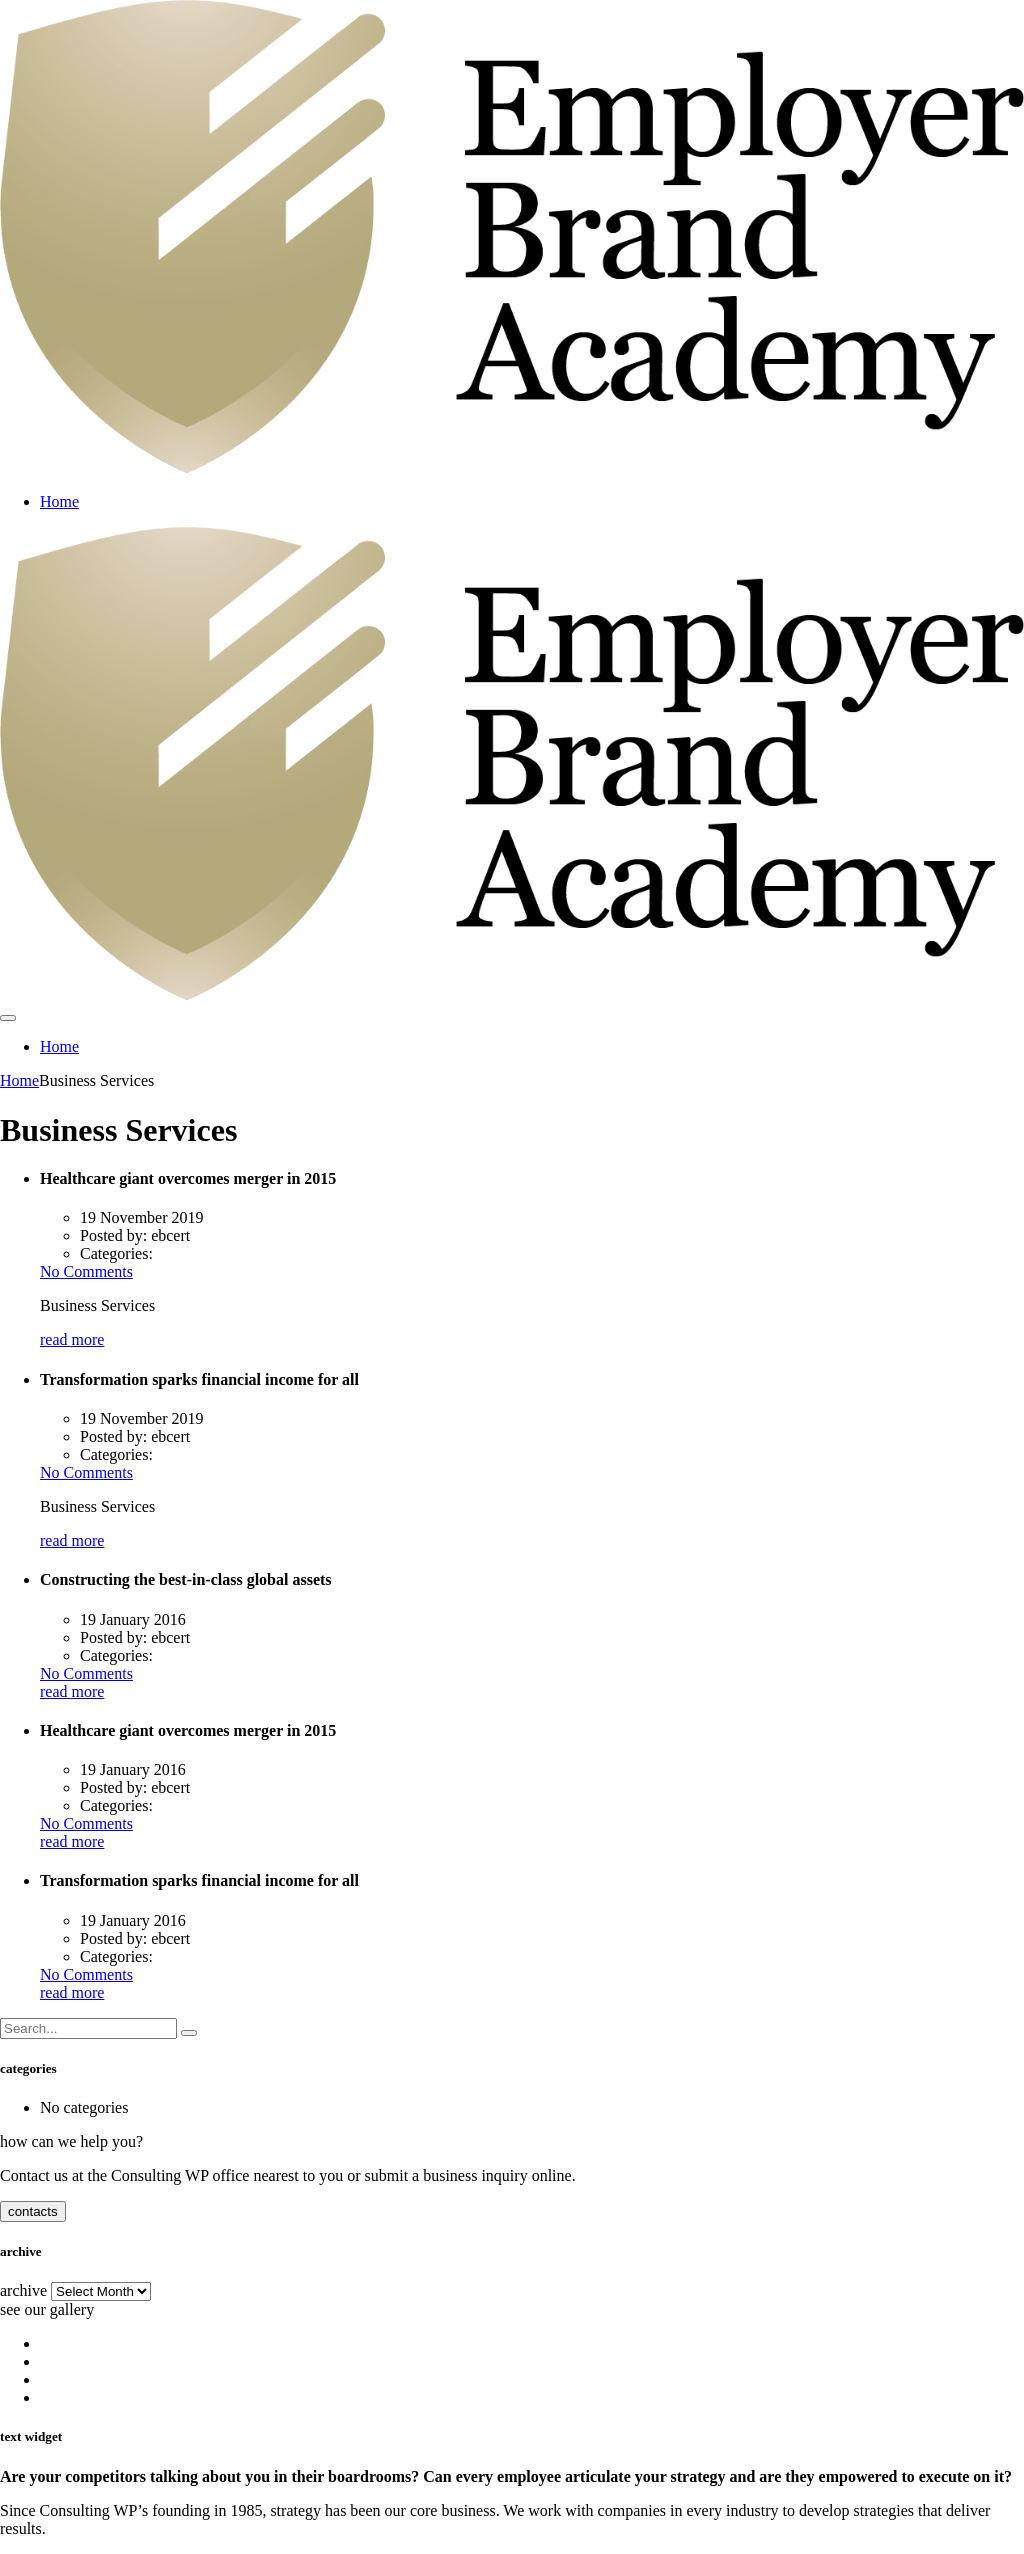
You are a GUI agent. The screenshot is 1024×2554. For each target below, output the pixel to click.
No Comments (86, 1271)
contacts (33, 2211)
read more (72, 1339)
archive (23, 2290)
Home (59, 501)
